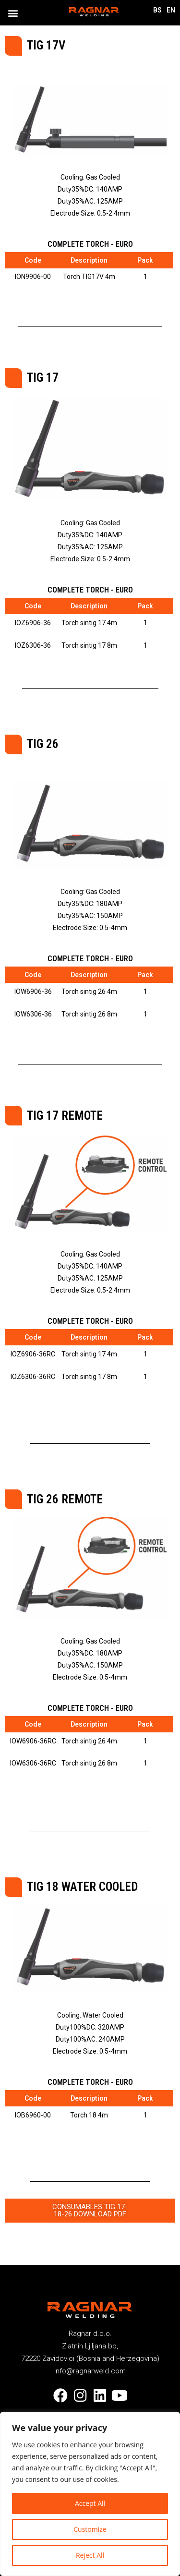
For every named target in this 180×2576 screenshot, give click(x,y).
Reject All (90, 2555)
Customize (89, 2529)
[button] (13, 13)
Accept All (90, 2503)
